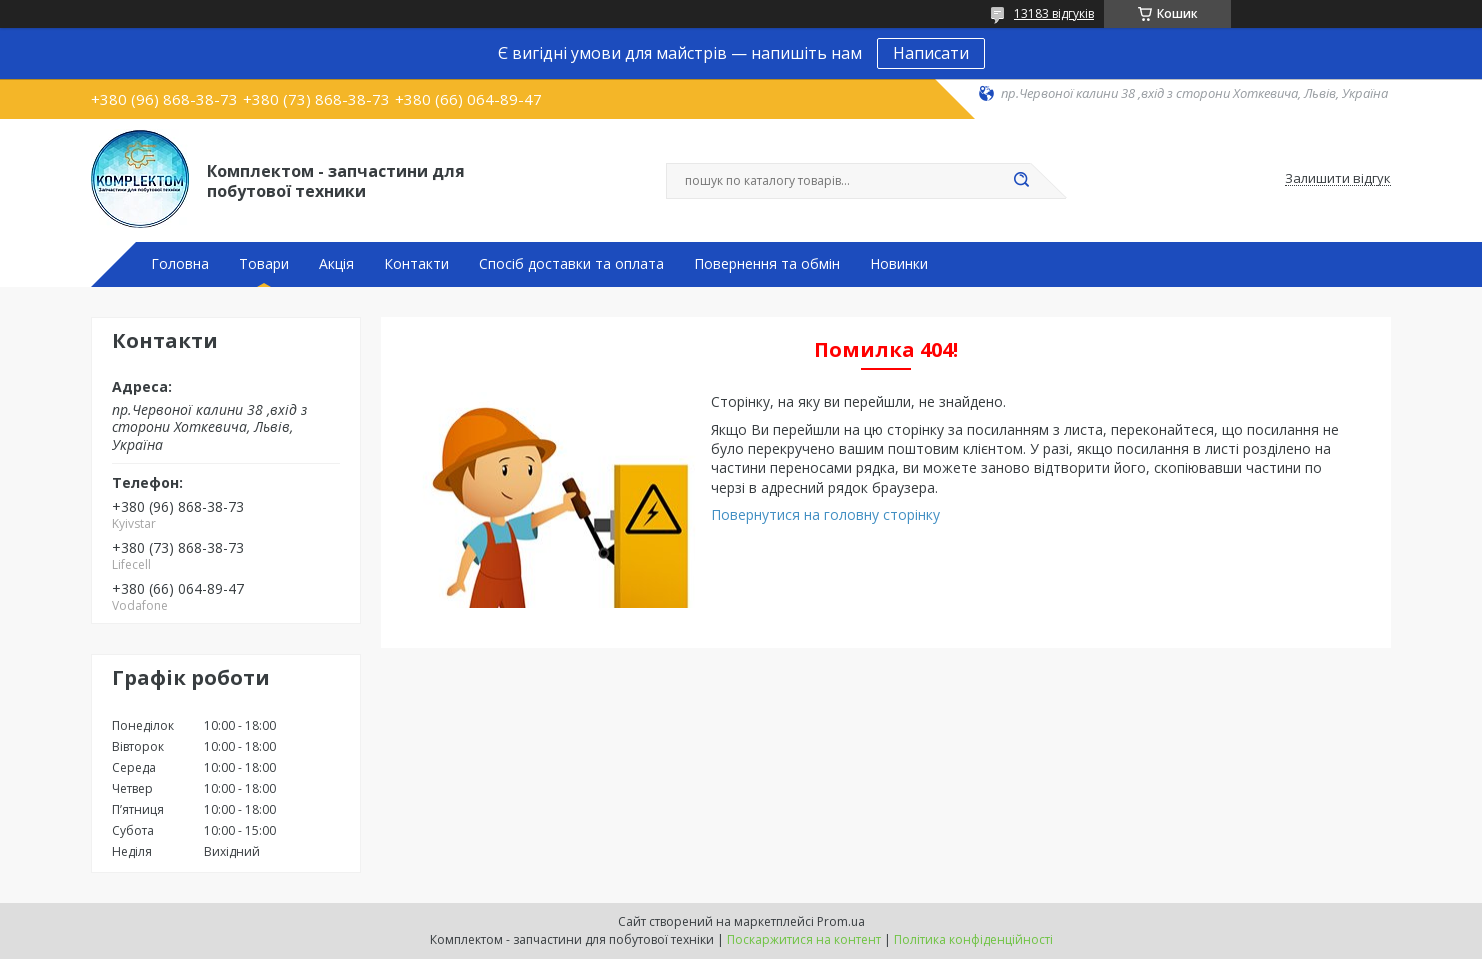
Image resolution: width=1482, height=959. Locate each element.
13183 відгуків (1054, 13)
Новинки (899, 264)
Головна (180, 264)
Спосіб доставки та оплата (571, 264)
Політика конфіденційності (973, 939)
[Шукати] (1021, 181)
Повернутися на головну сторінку (825, 514)
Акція (336, 264)
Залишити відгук (1338, 179)
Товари (264, 264)
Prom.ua (841, 921)
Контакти (416, 264)
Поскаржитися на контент (804, 939)
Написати (931, 53)
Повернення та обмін (767, 264)
